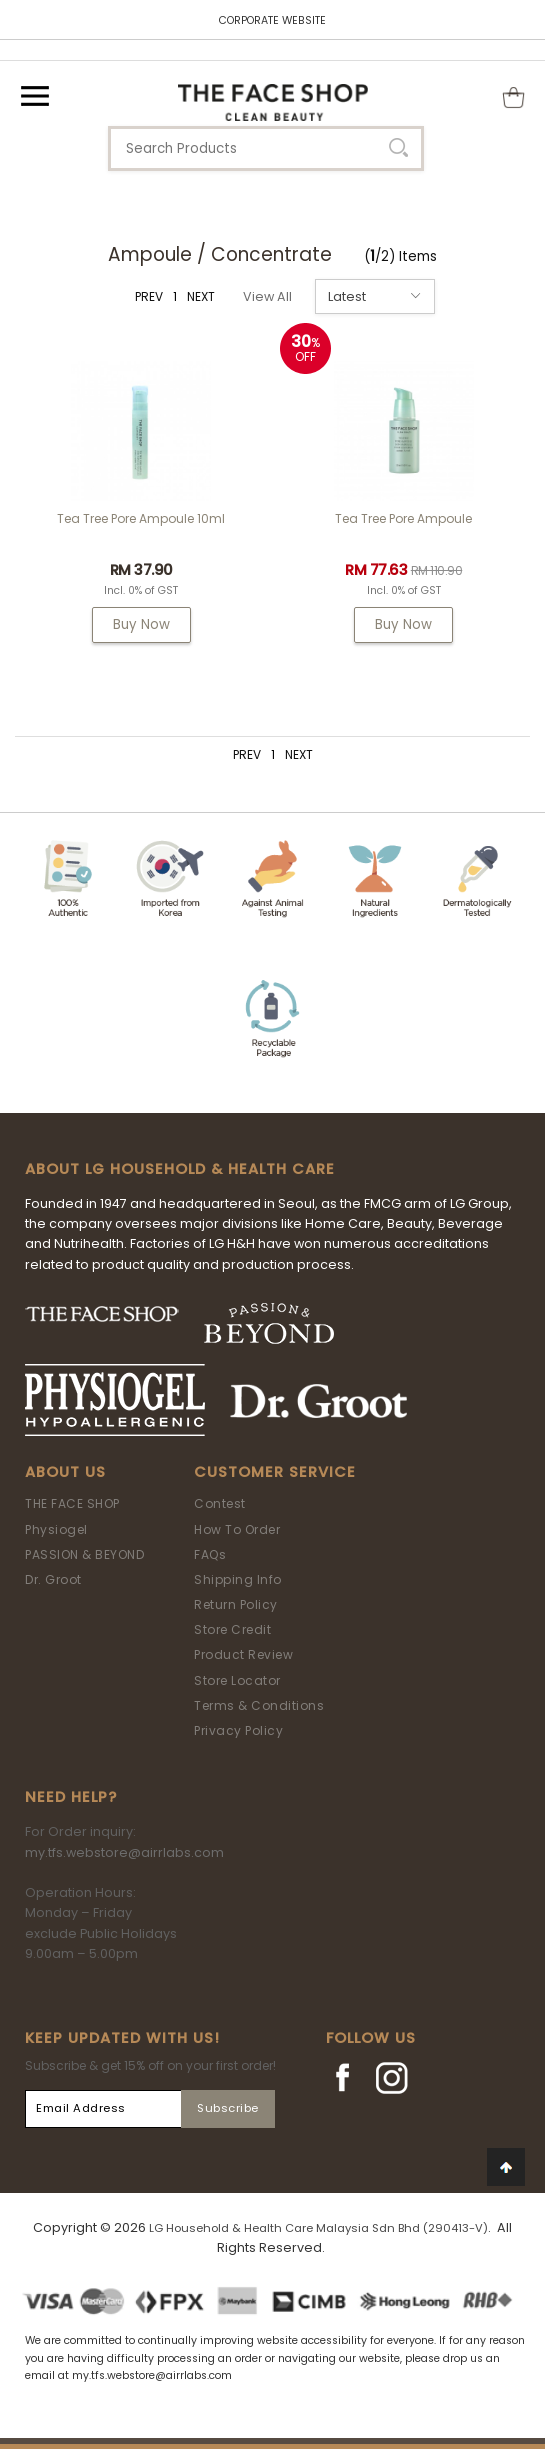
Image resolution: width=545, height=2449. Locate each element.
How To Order (237, 1529)
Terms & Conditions (259, 1705)
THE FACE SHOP (72, 1503)
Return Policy (236, 1604)
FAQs (210, 1554)
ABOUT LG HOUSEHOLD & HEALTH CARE (180, 1169)
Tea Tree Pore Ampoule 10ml (141, 518)
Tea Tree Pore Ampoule (403, 518)
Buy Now (141, 624)
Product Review (243, 1654)
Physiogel (56, 1529)
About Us (65, 1472)
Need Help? (71, 1797)
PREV (149, 296)
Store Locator (237, 1680)
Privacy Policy (238, 1730)
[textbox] (266, 148)
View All (267, 296)
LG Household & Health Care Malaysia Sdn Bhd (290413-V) (318, 2228)
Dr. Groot (53, 1579)
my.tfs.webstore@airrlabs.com (124, 1852)
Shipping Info (238, 1579)
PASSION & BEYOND (84, 1554)
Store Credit (232, 1629)
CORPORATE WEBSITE (272, 20)
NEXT (201, 296)
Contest (220, 1503)
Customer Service (275, 1472)
